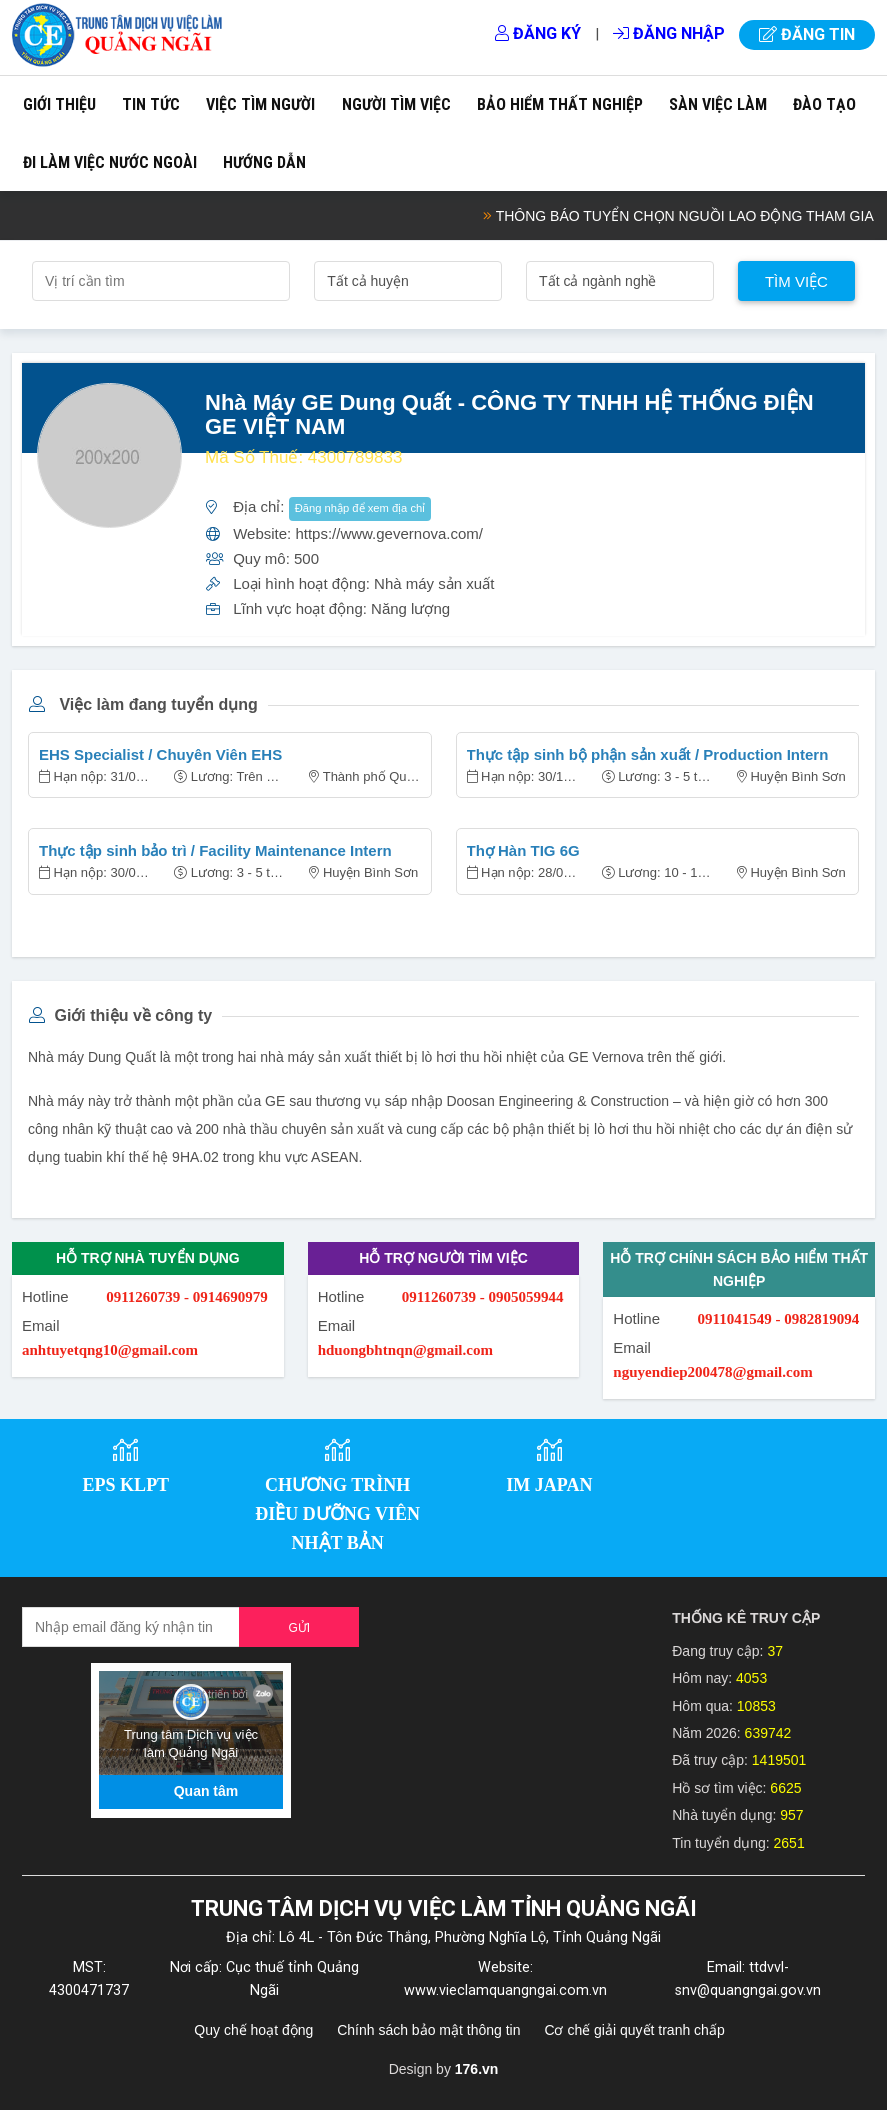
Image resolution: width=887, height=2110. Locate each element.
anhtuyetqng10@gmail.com (110, 1350)
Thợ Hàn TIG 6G (523, 850)
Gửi (299, 1628)
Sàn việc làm (718, 104)
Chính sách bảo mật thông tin (428, 2030)
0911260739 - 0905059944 (483, 1297)
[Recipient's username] (131, 1627)
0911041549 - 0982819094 (778, 1319)
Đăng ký (538, 33)
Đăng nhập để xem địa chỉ (360, 508)
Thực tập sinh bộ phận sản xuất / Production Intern (648, 754)
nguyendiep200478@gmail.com (712, 1372)
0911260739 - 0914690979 (187, 1297)
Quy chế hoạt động (253, 2030)
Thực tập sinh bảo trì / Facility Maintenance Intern (215, 850)
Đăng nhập (669, 33)
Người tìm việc (396, 104)
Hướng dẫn (264, 162)
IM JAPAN (549, 1485)
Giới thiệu (59, 104)
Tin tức (151, 104)
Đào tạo (824, 104)
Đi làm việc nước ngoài (110, 162)
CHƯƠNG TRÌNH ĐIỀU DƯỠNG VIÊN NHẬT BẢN (337, 1514)
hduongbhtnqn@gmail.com (405, 1350)
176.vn (477, 2069)
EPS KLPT (126, 1485)
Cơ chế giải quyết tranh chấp (634, 2030)
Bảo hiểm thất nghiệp (560, 104)
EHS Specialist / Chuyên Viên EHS (160, 754)
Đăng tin (807, 34)
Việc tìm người (260, 104)
